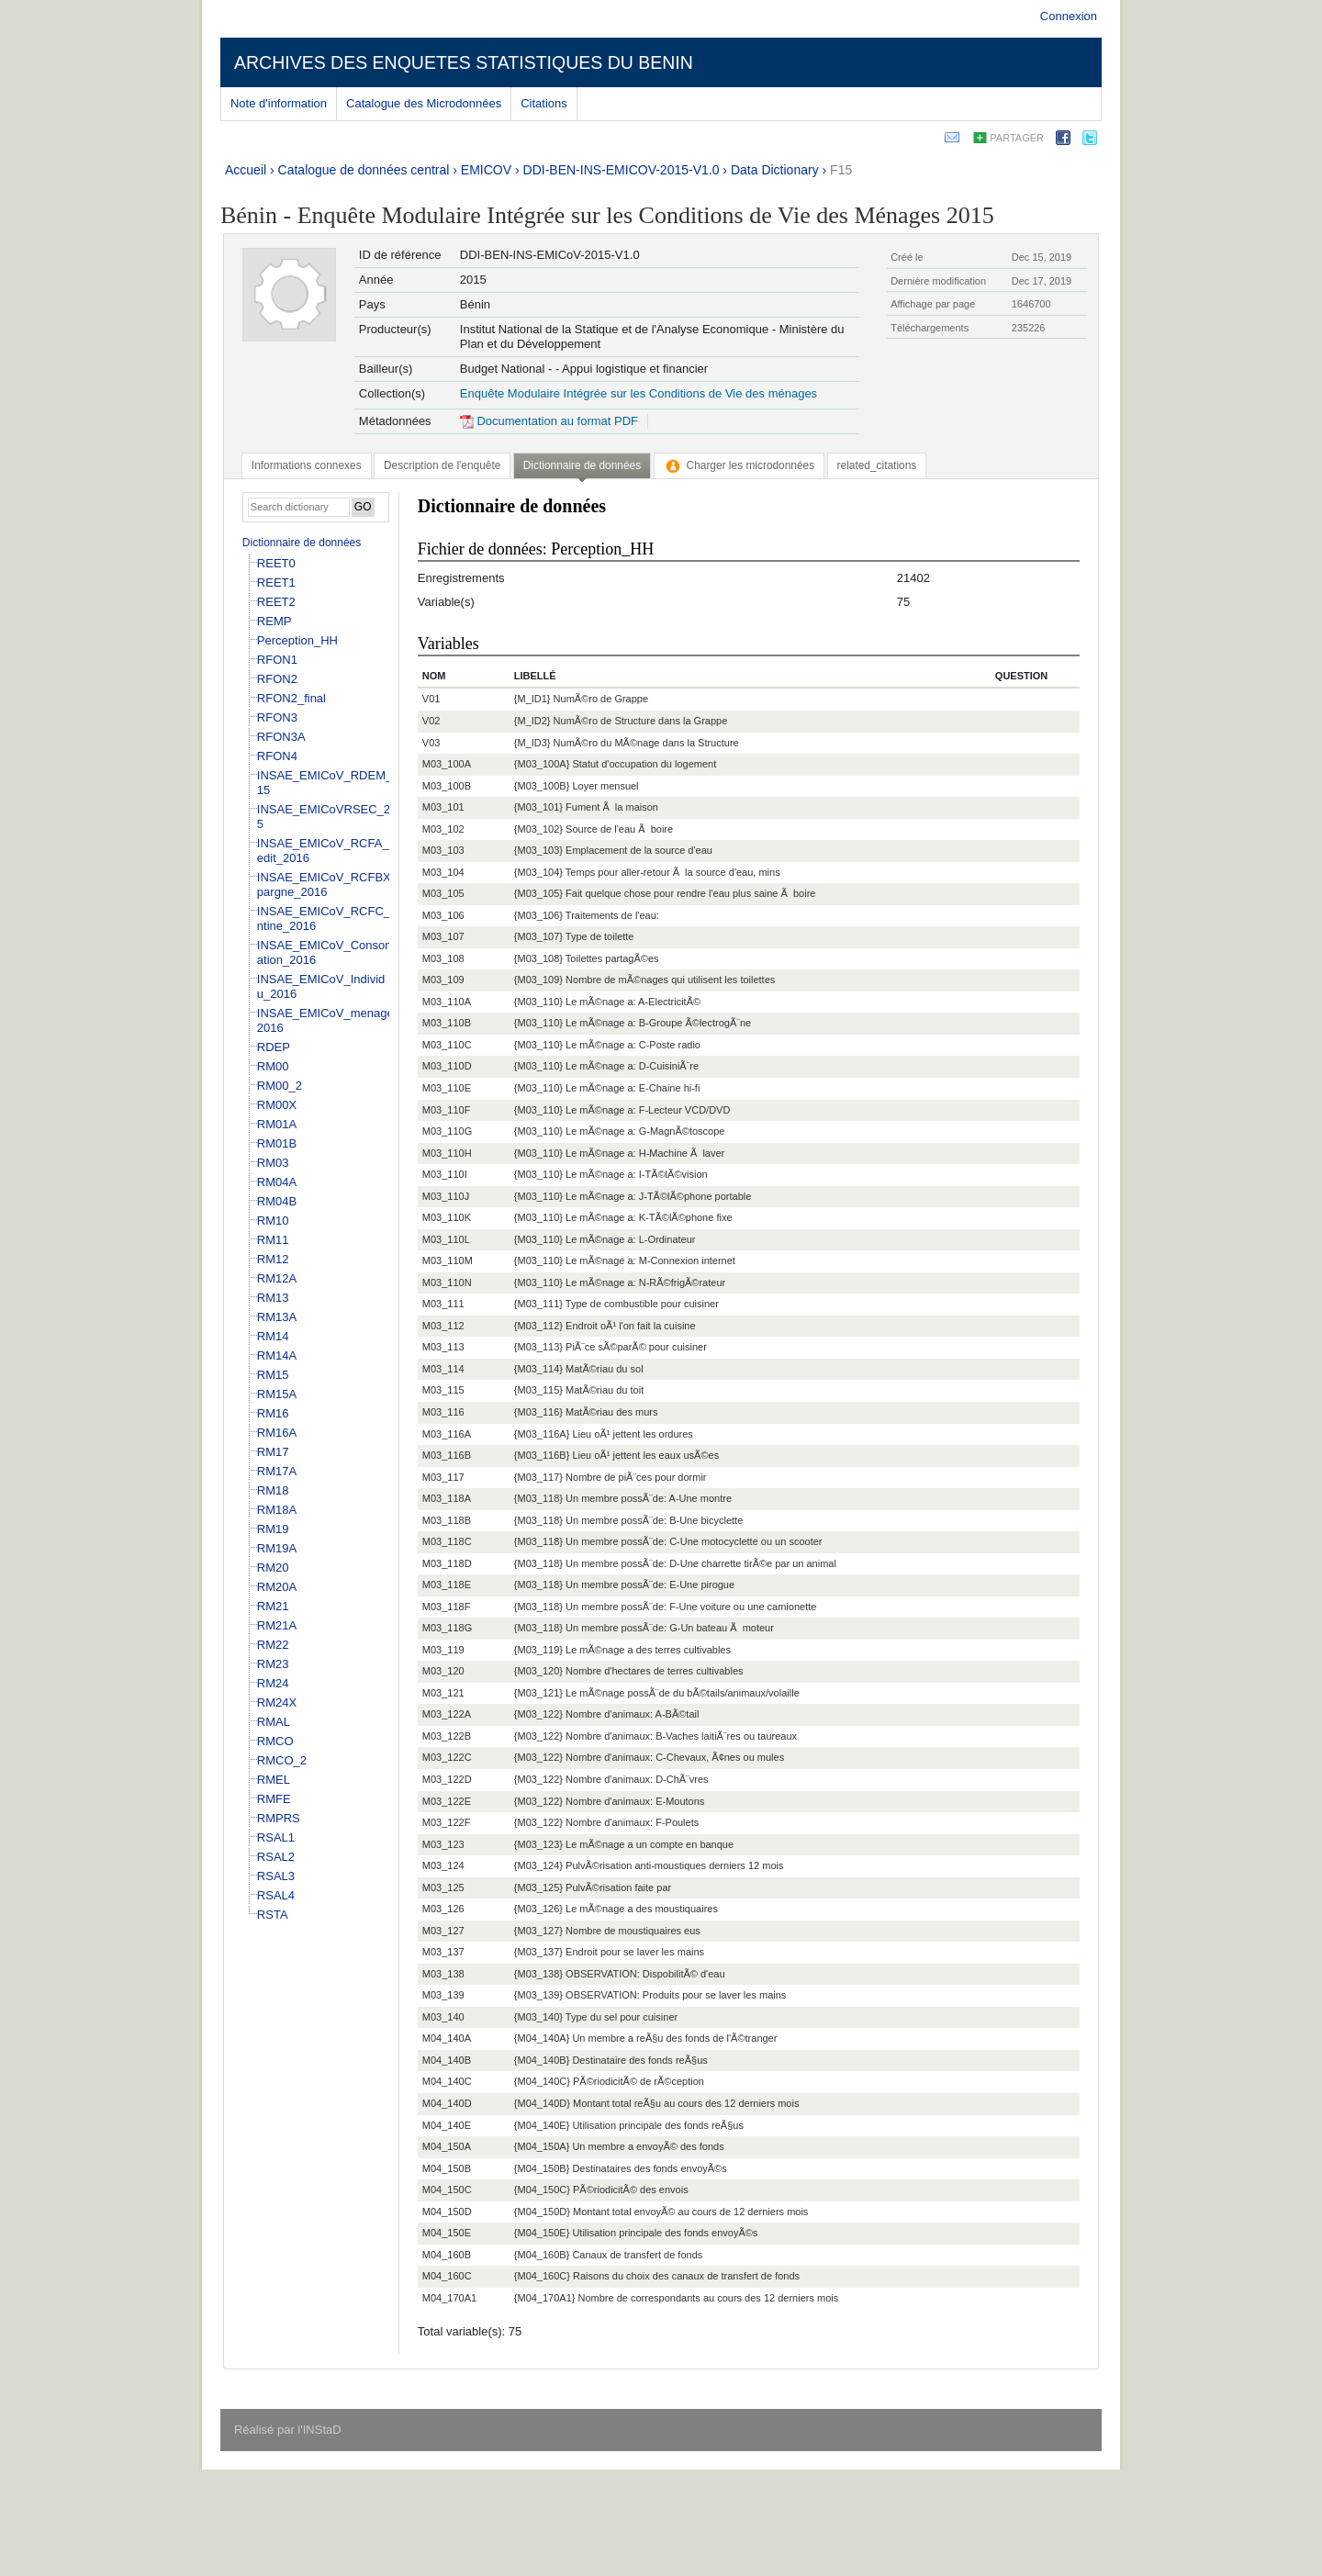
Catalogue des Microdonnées (423, 103)
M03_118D (447, 1563)
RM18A (277, 1510)
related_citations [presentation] (877, 465)
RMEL (273, 1779)
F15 (841, 169)
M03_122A (446, 1713)
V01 (431, 698)
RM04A (277, 1182)
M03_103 (443, 850)
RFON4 (277, 756)
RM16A (277, 1432)
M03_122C (447, 1757)
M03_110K (446, 1217)
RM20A (277, 1587)
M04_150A (446, 2146)
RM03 (273, 1163)
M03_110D (447, 1065)
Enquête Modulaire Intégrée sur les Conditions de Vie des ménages (638, 393)
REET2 (276, 602)
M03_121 (443, 1692)
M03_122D (447, 1779)
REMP (274, 621)
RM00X (277, 1105)
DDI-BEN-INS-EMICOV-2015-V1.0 (621, 169)
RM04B (277, 1201)
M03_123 (443, 1844)
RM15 (273, 1375)
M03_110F (446, 1109)
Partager (1017, 137)
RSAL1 (276, 1837)
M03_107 (443, 936)
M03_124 (443, 1865)
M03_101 (443, 806)
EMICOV (486, 169)
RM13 (273, 1298)
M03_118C (447, 1541)
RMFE (274, 1799)
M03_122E (446, 1801)
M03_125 (443, 1887)
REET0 (276, 563)
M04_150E (446, 2232)
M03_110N (447, 1282)
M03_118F (446, 1606)
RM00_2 (279, 1085)
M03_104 (443, 872)
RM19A (277, 1548)
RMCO (275, 1741)
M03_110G (447, 1131)
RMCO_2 (282, 1760)
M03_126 (443, 1908)
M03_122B (446, 1736)
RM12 (273, 1259)
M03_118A (446, 1498)
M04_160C (447, 2275)
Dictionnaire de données (301, 542)
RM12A (277, 1278)
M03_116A (446, 1433)
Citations (544, 103)
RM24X (277, 1702)
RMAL (273, 1722)
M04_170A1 (449, 2297)
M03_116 (443, 1411)
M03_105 (443, 893)
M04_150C (447, 2189)
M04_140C (447, 2081)
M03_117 (443, 1477)
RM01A (277, 1124)
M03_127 (443, 1930)
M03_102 (443, 828)
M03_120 (443, 1670)
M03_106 (443, 915)
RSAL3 (276, 1876)
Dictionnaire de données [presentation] (582, 465)
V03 (431, 742)
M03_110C (447, 1044)
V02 (431, 720)
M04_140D (447, 2103)
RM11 (273, 1240)
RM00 (273, 1066)
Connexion (1068, 16)
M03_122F (446, 1822)
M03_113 (443, 1346)
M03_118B (446, 1520)
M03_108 (443, 958)
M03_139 (443, 1994)
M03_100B (446, 785)
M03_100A (446, 763)
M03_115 (443, 1389)
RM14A (277, 1355)
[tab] (306, 465)
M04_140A (446, 2038)
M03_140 (443, 2016)
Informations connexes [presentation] (307, 465)
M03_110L (446, 1239)
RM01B (277, 1143)
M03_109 (443, 979)
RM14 (273, 1336)
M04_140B (446, 2060)
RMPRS (278, 1818)
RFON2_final (291, 698)
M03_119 (443, 1649)
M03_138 (443, 1973)
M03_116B (446, 1455)
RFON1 (277, 659)
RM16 (273, 1413)
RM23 (273, 1664)
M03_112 (443, 1325)
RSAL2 (276, 1857)
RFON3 (277, 717)
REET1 (276, 582)
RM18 (273, 1490)
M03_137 (443, 1951)
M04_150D (447, 2211)
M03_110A (446, 1001)
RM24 (273, 1683)
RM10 (273, 1220)
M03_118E (446, 1584)
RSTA (272, 1914)
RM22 (273, 1645)
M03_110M (447, 1260)
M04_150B (446, 2168)
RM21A (277, 1625)
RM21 (273, 1606)
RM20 (273, 1567)
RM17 (273, 1452)
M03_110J (445, 1196)
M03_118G (447, 1627)
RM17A (277, 1471)
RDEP (273, 1047)
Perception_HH (297, 640)
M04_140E (446, 2125)
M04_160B (446, 2254)
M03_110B (446, 1022)
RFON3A (281, 737)
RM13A (277, 1317)
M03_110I (444, 1174)
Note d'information (278, 103)
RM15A (277, 1394)
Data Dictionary (775, 169)
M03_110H (447, 1153)
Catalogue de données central (364, 169)
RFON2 (277, 679)
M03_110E (446, 1087)
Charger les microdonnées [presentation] (739, 465)
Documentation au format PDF (549, 421)
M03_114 (443, 1368)
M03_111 (443, 1303)
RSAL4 (276, 1895)
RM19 (273, 1529)
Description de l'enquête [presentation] (442, 465)
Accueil (245, 169)
